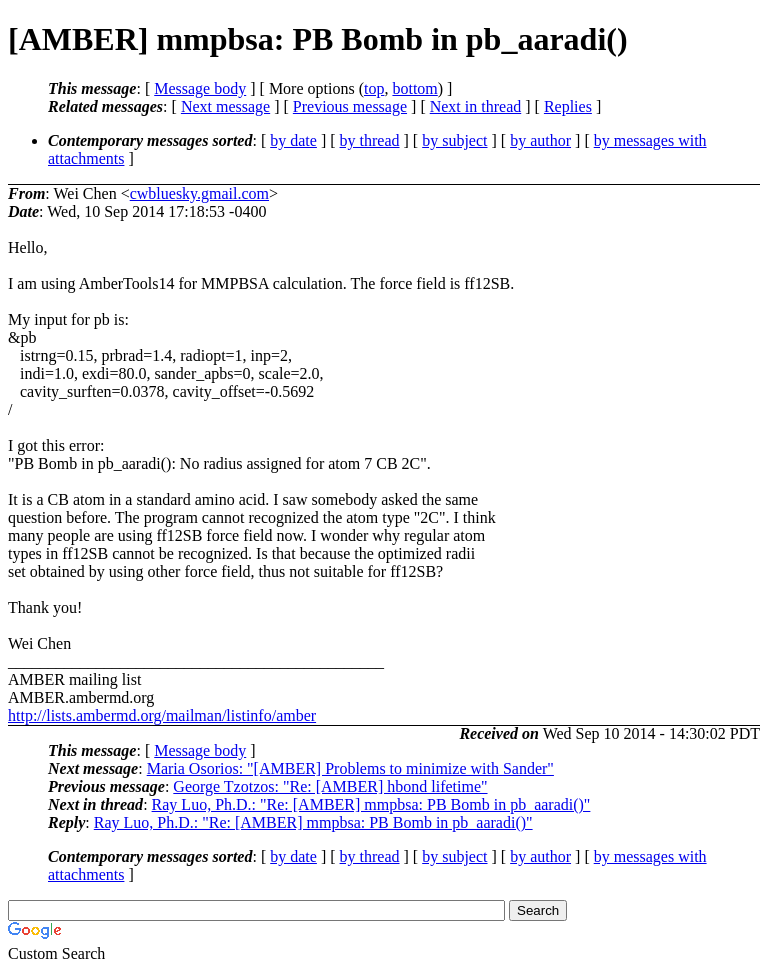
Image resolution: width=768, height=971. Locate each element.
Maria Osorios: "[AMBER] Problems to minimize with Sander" (350, 768)
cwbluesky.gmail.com (199, 193)
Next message (225, 106)
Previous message (350, 106)
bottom (414, 88)
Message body (200, 88)
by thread (370, 140)
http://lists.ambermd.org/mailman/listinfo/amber (162, 715)
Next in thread (476, 106)
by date (293, 140)
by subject (454, 140)
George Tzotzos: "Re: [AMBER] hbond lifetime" (330, 786)
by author (540, 140)
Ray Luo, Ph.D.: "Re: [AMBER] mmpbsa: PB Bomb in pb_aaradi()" (371, 804)
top (374, 88)
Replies (568, 106)
